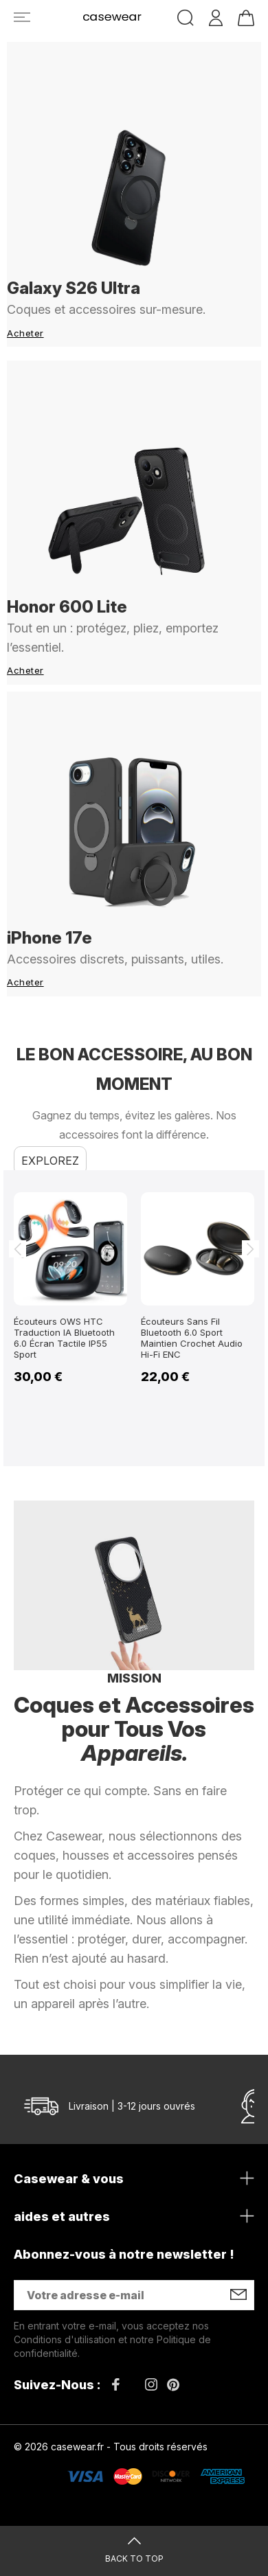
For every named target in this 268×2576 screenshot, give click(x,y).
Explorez (50, 1160)
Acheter (25, 333)
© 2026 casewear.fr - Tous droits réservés (111, 2446)
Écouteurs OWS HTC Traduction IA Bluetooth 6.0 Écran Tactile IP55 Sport (64, 1338)
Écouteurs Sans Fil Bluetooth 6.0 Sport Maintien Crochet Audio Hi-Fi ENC (192, 1338)
